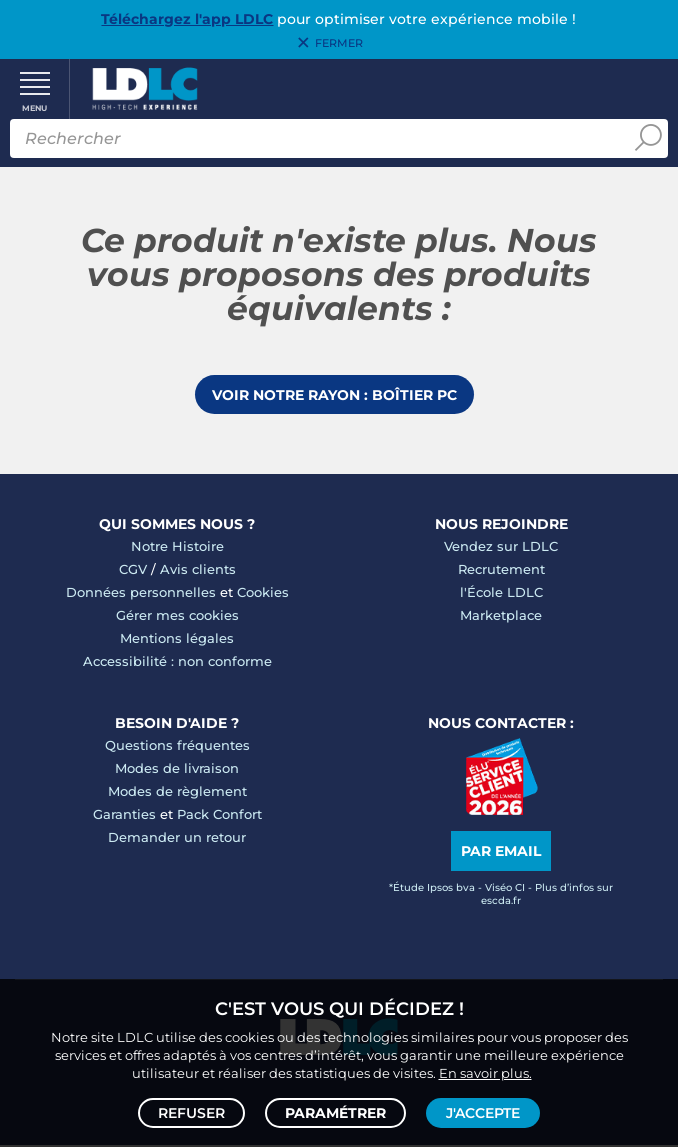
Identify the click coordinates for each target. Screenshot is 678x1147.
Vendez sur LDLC (501, 548)
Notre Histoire (177, 548)
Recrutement (501, 571)
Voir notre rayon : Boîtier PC (334, 396)
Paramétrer (335, 1113)
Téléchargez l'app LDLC (187, 19)
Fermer (339, 43)
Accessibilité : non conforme (177, 663)
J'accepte (483, 1113)
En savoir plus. (485, 1073)
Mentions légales (177, 640)
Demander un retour (177, 839)
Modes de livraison (177, 770)
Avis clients (198, 571)
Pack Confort (219, 816)
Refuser (191, 1113)
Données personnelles (141, 594)
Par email (501, 853)
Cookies (263, 594)
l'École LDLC (501, 594)
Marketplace (501, 617)
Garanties (124, 816)
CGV (133, 571)
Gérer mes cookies (177, 617)
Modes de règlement (177, 793)
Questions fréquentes (177, 747)
